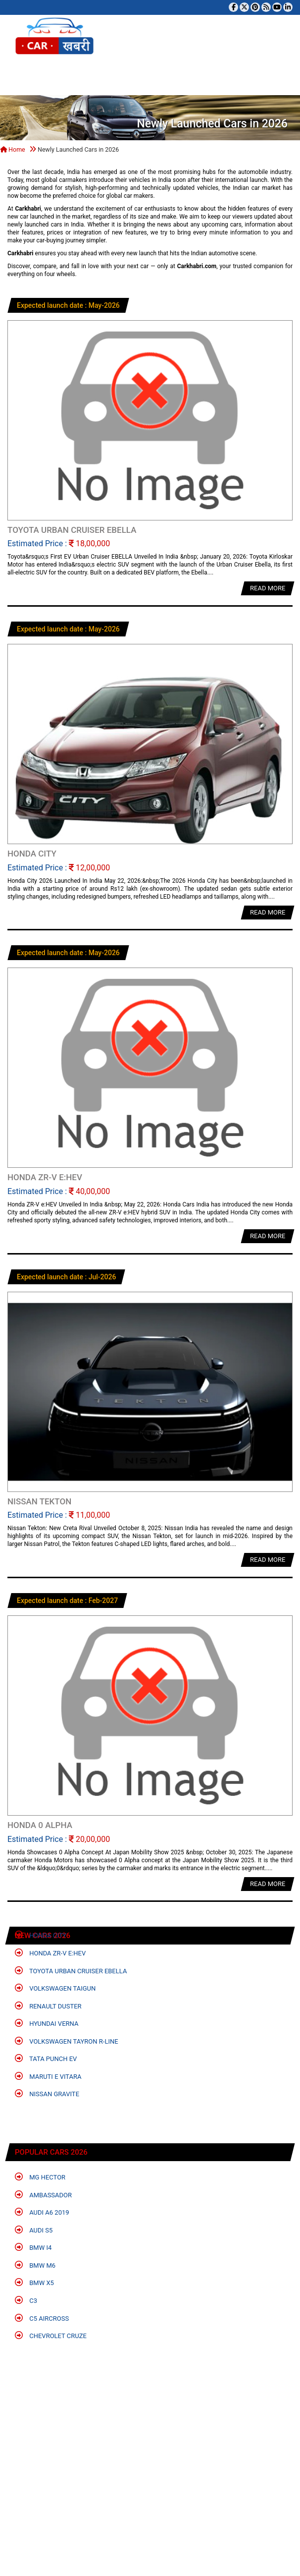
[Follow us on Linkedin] (288, 7)
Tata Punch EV (46, 2058)
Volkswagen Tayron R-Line (66, 2041)
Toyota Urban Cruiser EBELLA (71, 1970)
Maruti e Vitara (48, 2076)
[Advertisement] (146, 2473)
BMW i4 (33, 2247)
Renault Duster (48, 2006)
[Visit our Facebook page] (233, 7)
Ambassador (43, 2194)
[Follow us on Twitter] (244, 7)
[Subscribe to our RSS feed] (266, 7)
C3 (26, 2300)
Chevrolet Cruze (51, 2335)
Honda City (40, 1935)
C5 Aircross (42, 2318)
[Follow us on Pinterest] (255, 7)
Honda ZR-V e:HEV (50, 1952)
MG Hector (40, 2177)
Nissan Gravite (47, 2093)
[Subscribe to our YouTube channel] (277, 7)
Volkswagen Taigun (55, 1988)
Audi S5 (33, 2230)
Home (12, 149)
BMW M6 (35, 2265)
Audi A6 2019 (42, 2212)
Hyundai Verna (46, 2023)
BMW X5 (34, 2282)
